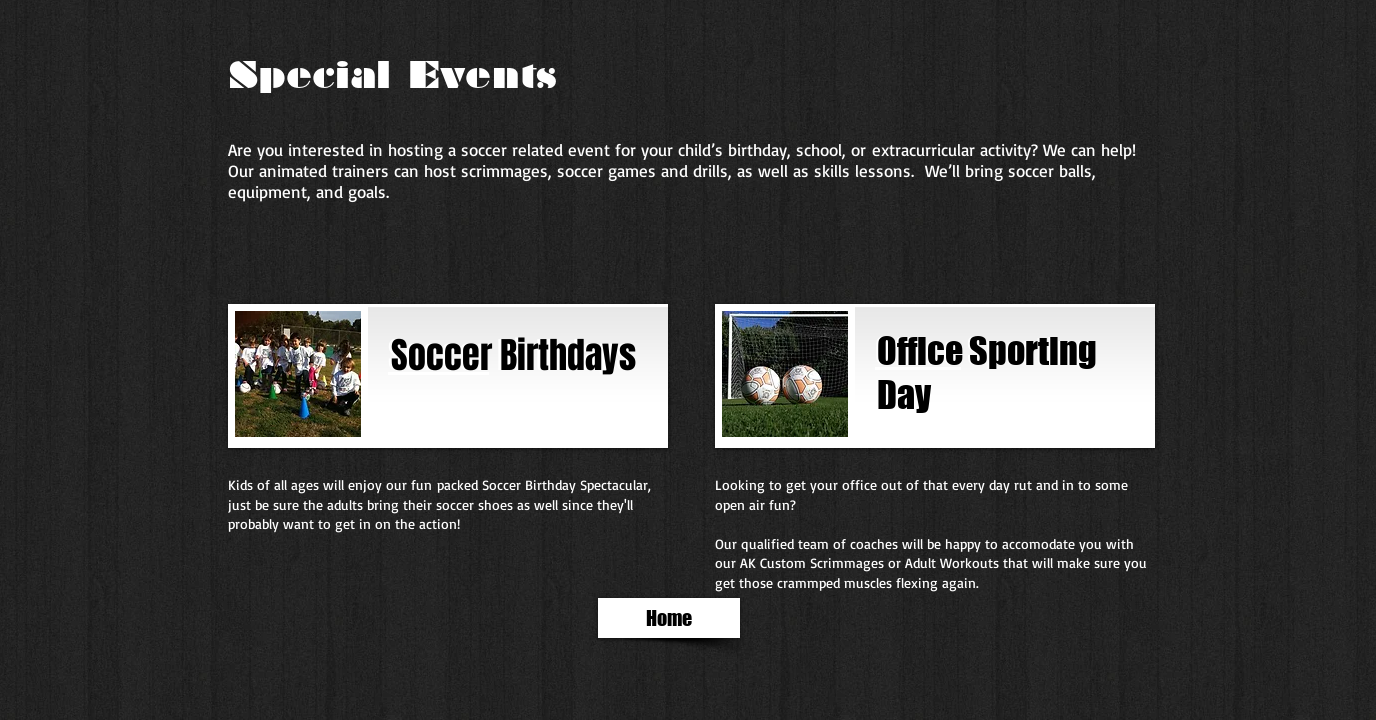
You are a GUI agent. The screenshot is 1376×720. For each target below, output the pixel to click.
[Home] (669, 618)
